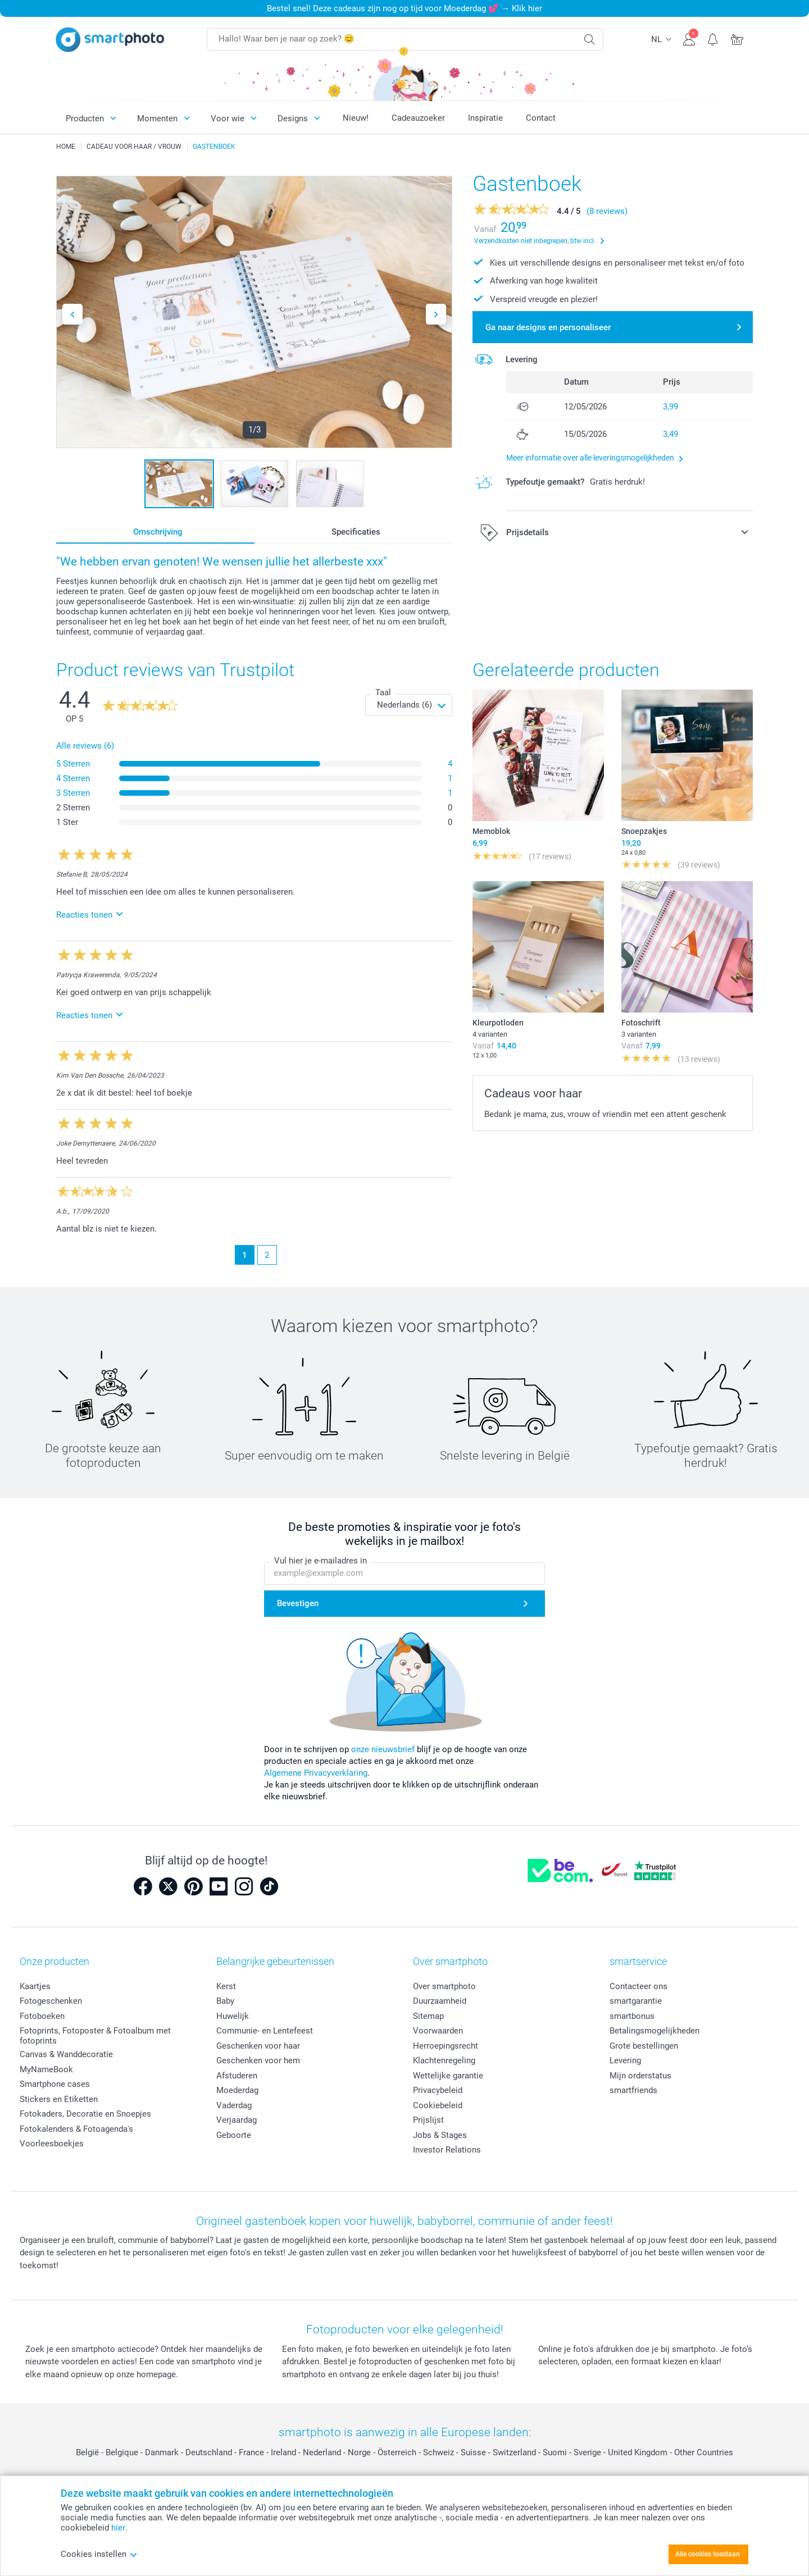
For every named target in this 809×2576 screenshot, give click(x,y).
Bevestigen (298, 1604)
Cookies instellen (99, 2554)
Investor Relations (447, 2150)
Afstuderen (236, 2076)
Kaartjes (35, 1986)
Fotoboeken (42, 2016)
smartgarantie (636, 2001)
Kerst (226, 1986)
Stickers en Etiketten (59, 2099)
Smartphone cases (55, 2084)
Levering (625, 2060)
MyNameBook (46, 2069)
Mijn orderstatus (640, 2076)
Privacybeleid (437, 2090)
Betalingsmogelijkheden (654, 2031)
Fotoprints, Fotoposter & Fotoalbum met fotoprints (95, 2036)
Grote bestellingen (644, 2046)
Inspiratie (485, 118)
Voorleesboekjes (52, 2144)
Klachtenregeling (444, 2060)
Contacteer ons (638, 1986)
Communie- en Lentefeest (264, 2031)
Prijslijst (428, 2120)
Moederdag (237, 2090)
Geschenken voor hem (258, 2060)
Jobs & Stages (440, 2135)
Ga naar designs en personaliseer (548, 327)
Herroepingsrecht (445, 2046)
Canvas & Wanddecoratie (66, 2054)
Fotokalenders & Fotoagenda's (76, 2129)
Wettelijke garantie (448, 2076)
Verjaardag (236, 2120)
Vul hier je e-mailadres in (320, 1561)
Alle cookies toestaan (707, 2554)
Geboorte (233, 2135)
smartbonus (632, 2016)
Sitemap (428, 2016)
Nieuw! (356, 118)
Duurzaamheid (439, 2001)
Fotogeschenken (51, 2001)
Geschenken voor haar (258, 2046)
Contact (541, 118)
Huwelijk (232, 2016)
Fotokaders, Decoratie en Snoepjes (85, 2114)
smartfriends (633, 2090)
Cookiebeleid (437, 2105)
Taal (383, 692)
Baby (225, 2001)
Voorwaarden (438, 2031)
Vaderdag (234, 2105)
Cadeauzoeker (418, 118)
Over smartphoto (444, 1986)
